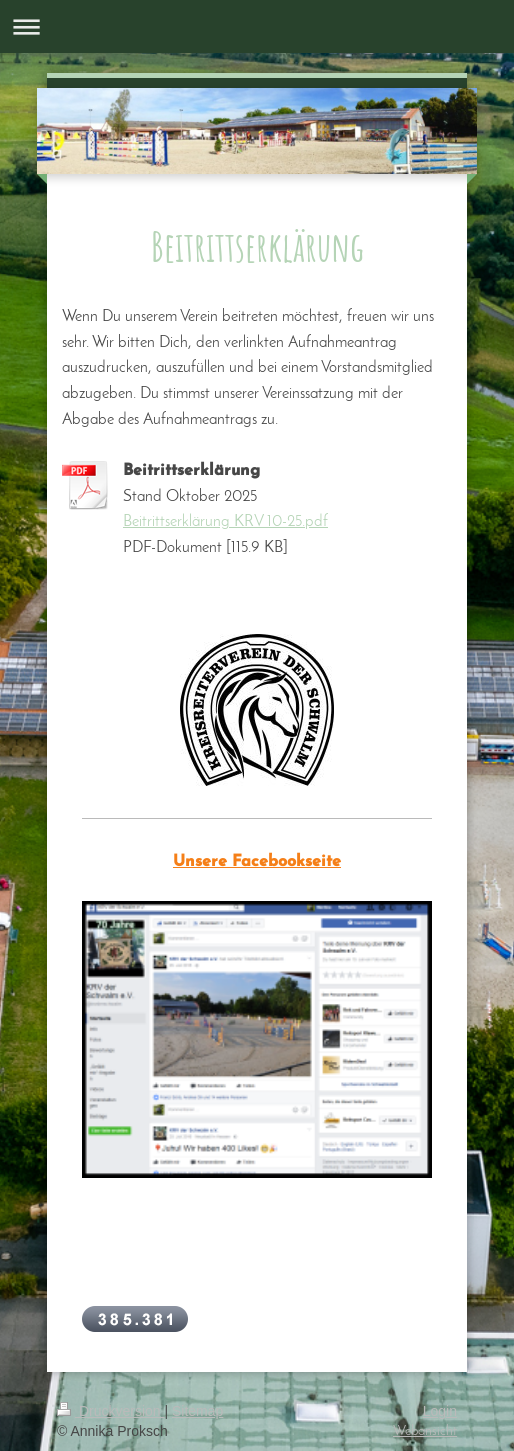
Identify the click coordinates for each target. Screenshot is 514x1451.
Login (440, 1411)
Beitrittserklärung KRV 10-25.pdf (225, 522)
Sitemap (197, 1411)
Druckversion (110, 1411)
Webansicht (425, 1431)
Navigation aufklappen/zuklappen (257, 26)
